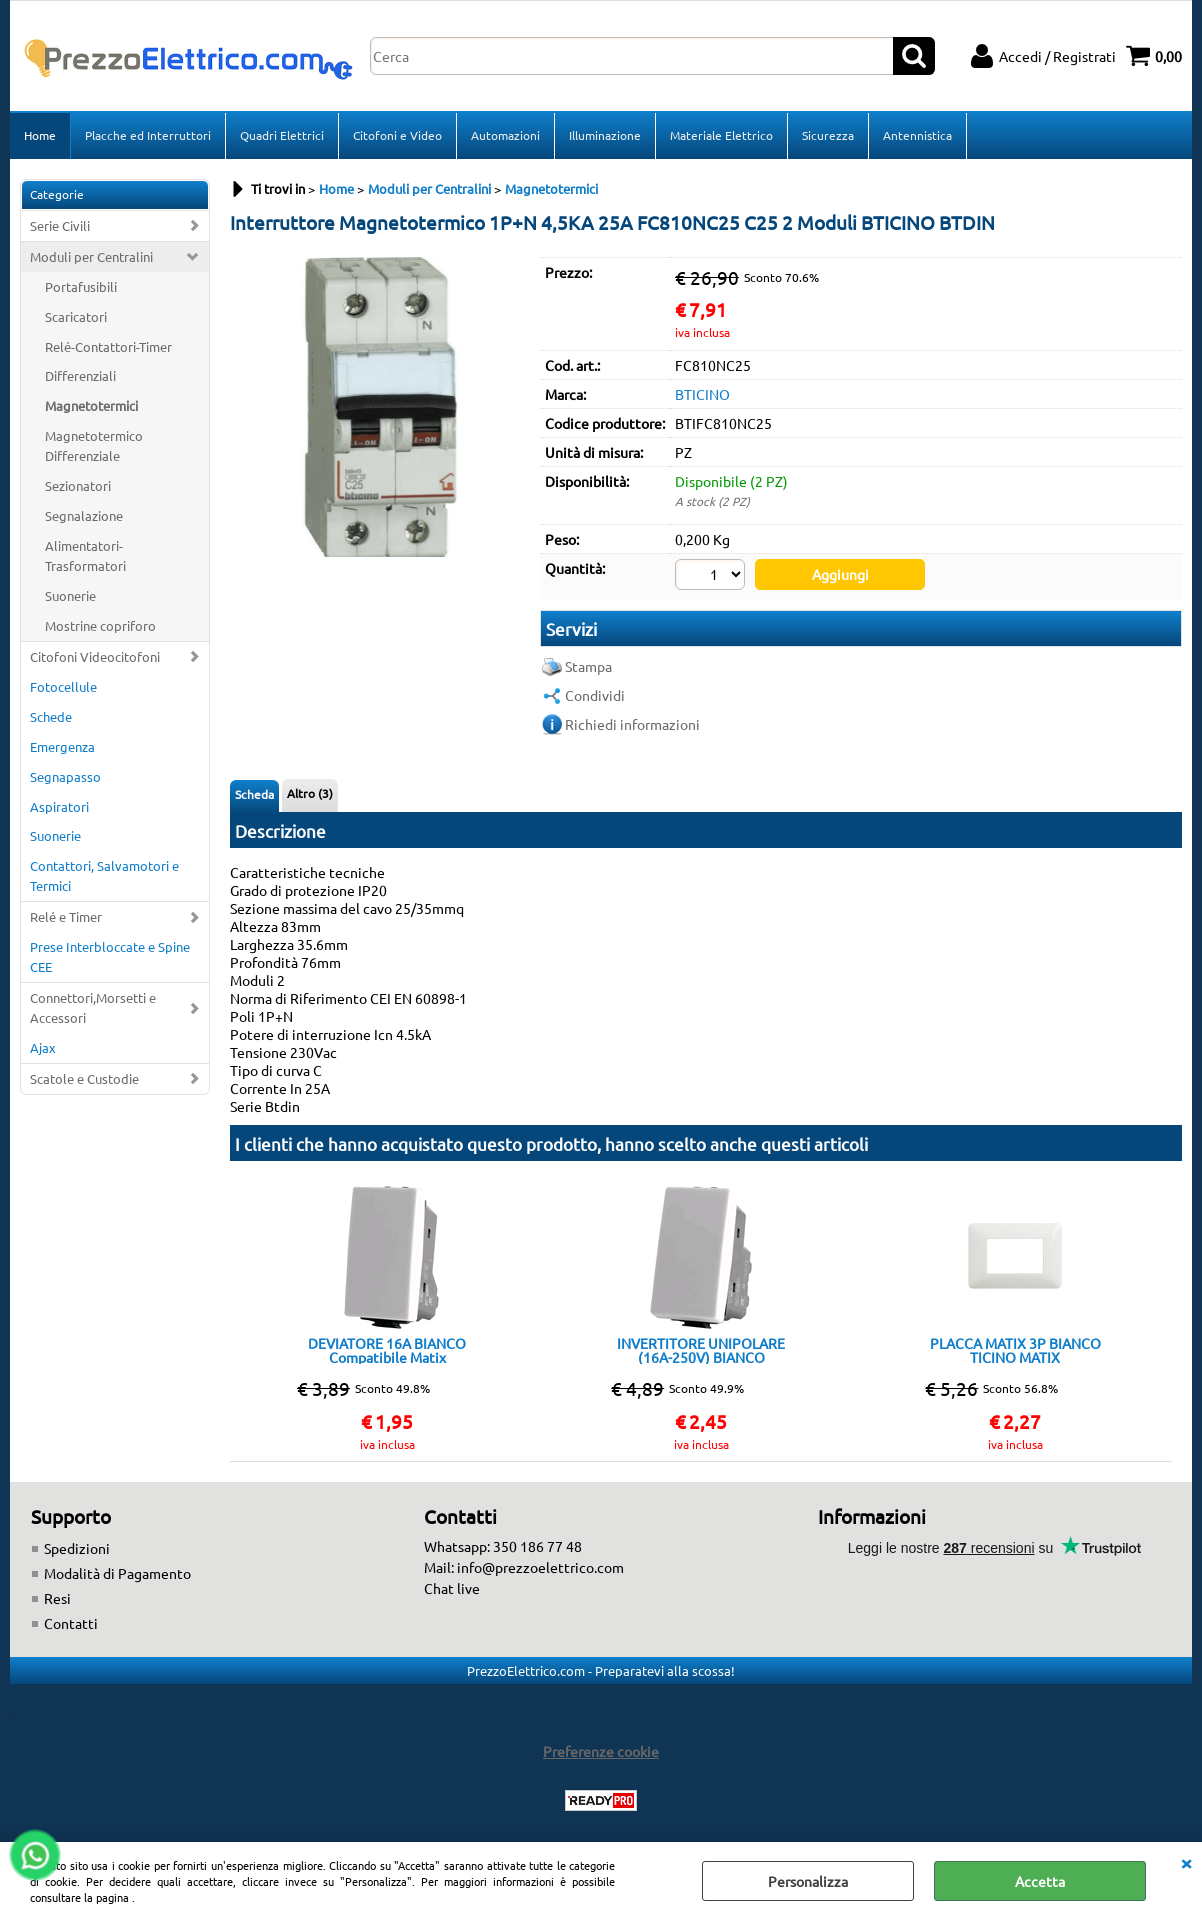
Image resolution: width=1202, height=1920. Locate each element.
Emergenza (62, 746)
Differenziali (80, 375)
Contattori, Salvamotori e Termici (104, 875)
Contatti (71, 1623)
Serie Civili (60, 225)
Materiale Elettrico (721, 135)
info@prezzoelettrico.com (540, 1567)
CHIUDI (1186, 1862)
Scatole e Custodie (84, 1078)
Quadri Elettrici (282, 135)
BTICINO (702, 394)
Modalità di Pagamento (117, 1573)
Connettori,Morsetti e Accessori (93, 1007)
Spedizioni (77, 1548)
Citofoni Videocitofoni (95, 656)
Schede (51, 716)
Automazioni (505, 135)
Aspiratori (59, 806)
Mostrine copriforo (100, 625)
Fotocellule (63, 686)
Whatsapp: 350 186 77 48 (503, 1546)
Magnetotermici (91, 405)
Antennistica (917, 135)
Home (40, 135)
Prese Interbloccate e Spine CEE (110, 956)
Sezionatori (78, 485)
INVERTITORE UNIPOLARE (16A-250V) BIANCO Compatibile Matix (701, 1350)
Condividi (595, 695)
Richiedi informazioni (632, 724)
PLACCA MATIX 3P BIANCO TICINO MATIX (1015, 1350)
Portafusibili (81, 286)
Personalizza (808, 1881)
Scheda (254, 794)
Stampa (588, 666)
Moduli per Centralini (91, 256)
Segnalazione (84, 515)
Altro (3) (310, 793)
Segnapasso (65, 776)
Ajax (43, 1047)
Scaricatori (76, 316)
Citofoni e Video (397, 135)
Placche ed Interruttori (148, 135)
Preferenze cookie (601, 1751)
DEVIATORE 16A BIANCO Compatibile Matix (387, 1350)
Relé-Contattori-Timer (108, 346)
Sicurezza (828, 135)
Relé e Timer (66, 916)
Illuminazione (605, 135)
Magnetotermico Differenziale (94, 445)
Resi (57, 1598)
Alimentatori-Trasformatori (85, 555)
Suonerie (70, 595)
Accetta (1040, 1881)
